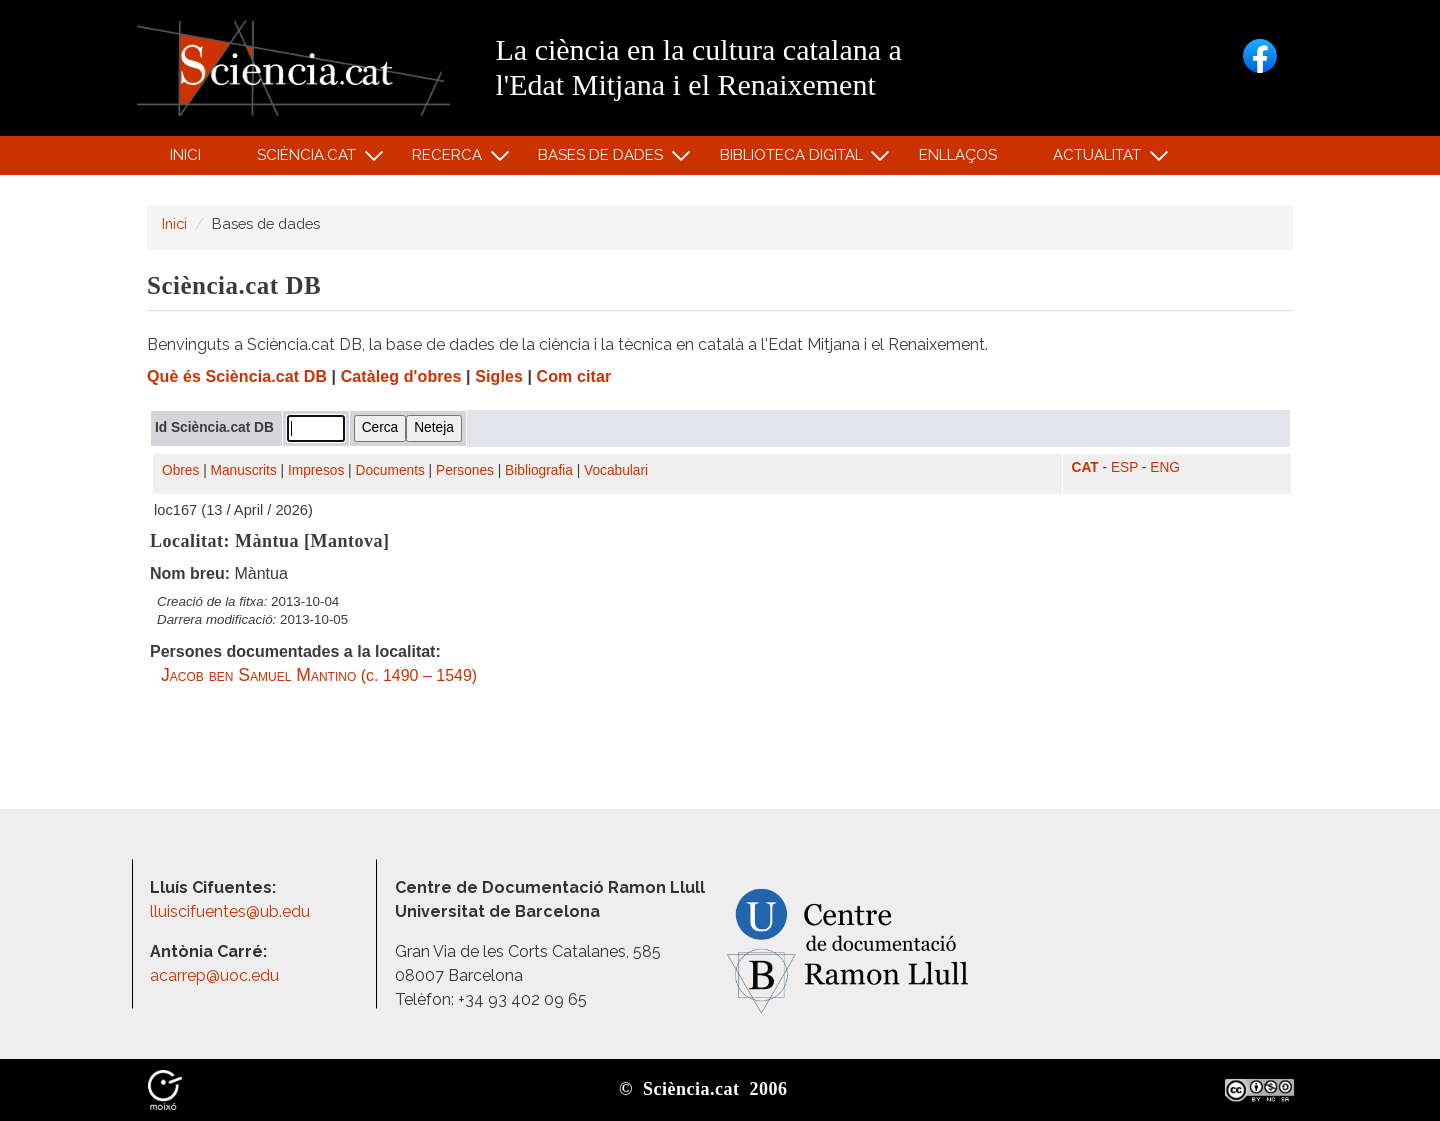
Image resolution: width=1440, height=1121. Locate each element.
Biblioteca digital (794, 159)
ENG (1165, 467)
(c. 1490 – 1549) (319, 675)
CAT (1085, 467)
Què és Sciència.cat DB (237, 376)
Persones (465, 470)
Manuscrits (244, 470)
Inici (185, 155)
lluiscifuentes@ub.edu (232, 911)
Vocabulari (616, 470)
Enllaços (958, 155)
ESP (1124, 467)
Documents (390, 470)
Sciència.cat (309, 159)
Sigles (499, 376)
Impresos (316, 470)
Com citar (574, 376)
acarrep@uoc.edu (214, 975)
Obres (180, 470)
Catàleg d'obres (401, 376)
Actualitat (1100, 159)
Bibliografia (539, 470)
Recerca (450, 159)
